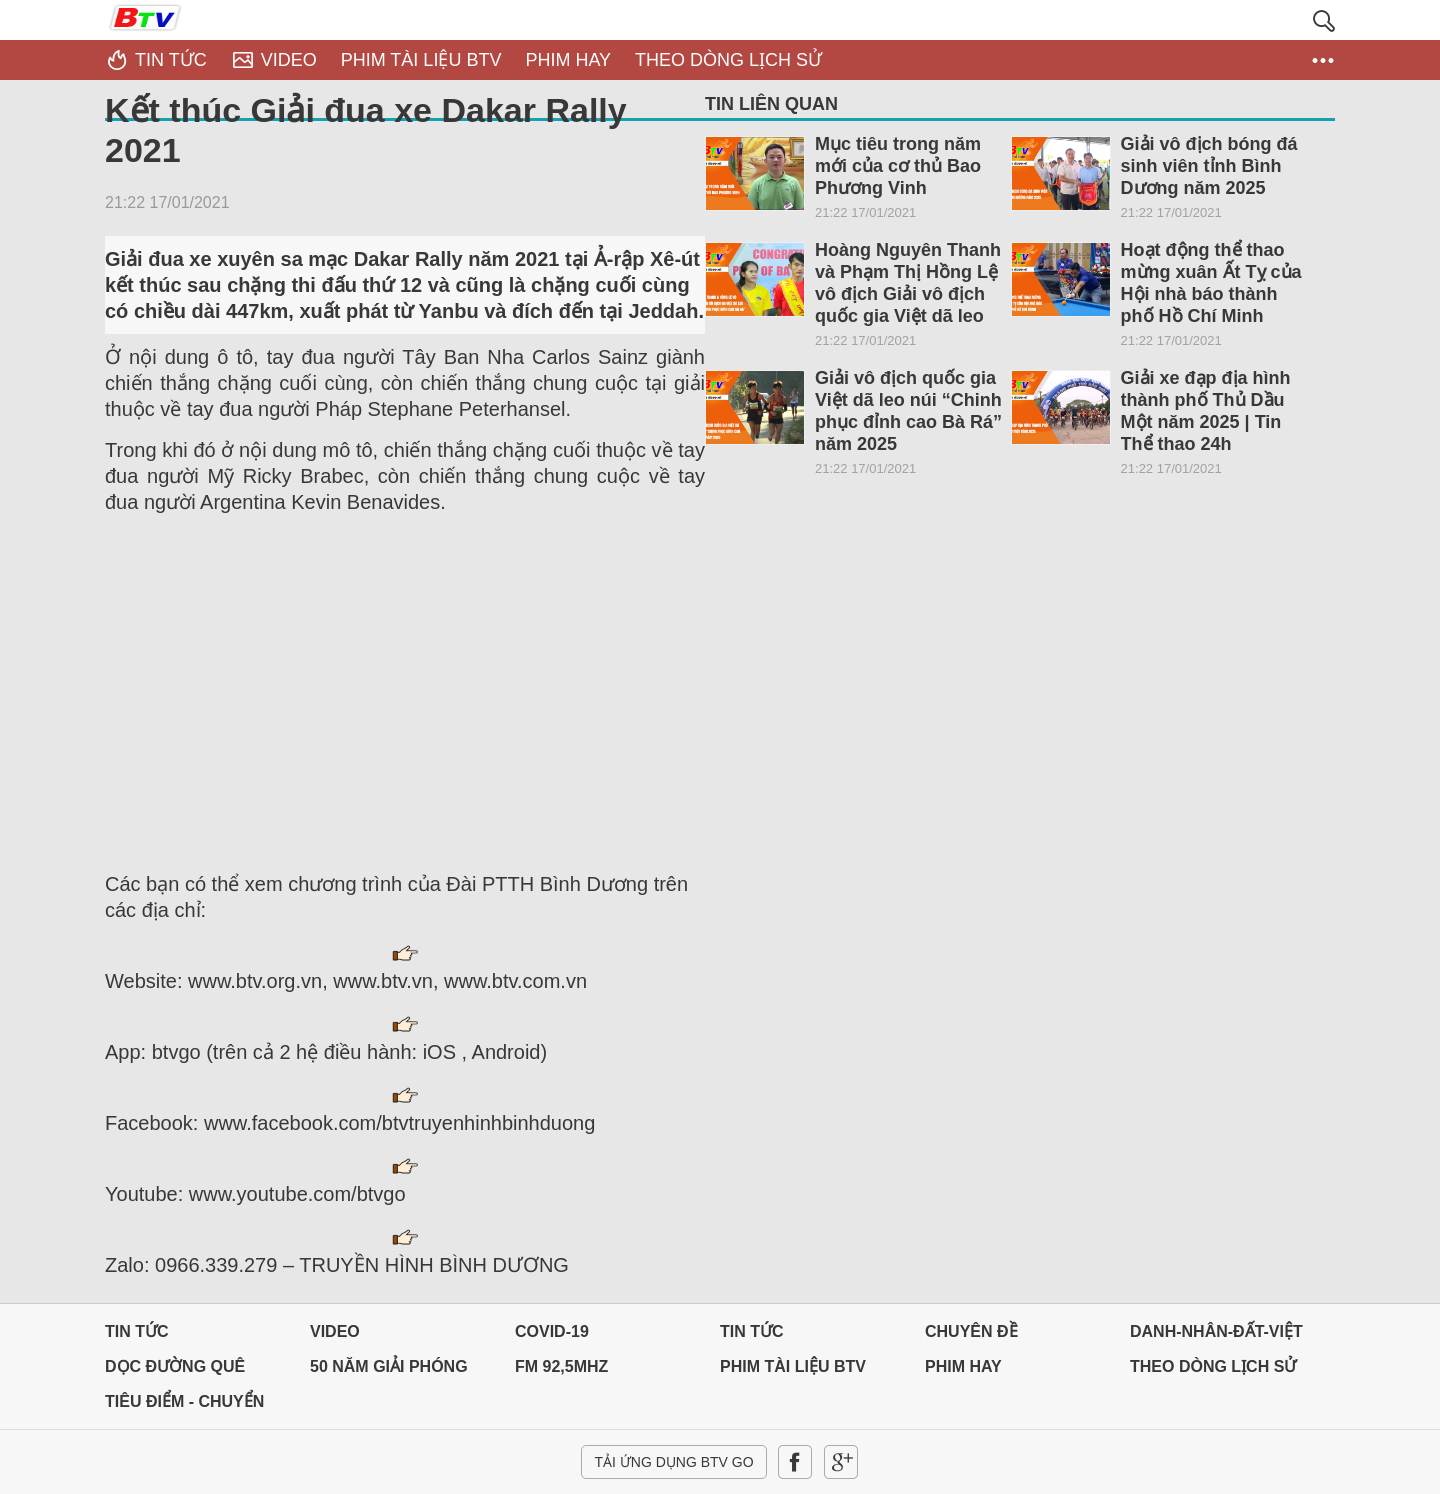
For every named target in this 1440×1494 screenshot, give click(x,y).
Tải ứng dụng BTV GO (673, 1462)
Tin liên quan (771, 104)
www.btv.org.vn (255, 981)
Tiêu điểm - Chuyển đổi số (184, 1406)
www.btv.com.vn (515, 981)
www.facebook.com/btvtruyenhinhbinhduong (399, 1123)
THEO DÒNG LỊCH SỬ (1213, 1366)
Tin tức (137, 1331)
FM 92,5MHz (561, 1366)
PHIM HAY (963, 1366)
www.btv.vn (383, 981)
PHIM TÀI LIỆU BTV (793, 1366)
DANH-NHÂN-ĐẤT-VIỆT (1216, 1331)
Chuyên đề (971, 1331)
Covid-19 (552, 1331)
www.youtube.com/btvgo (297, 1194)
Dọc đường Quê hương (175, 1371)
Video (335, 1331)
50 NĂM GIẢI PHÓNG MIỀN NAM (389, 1371)
